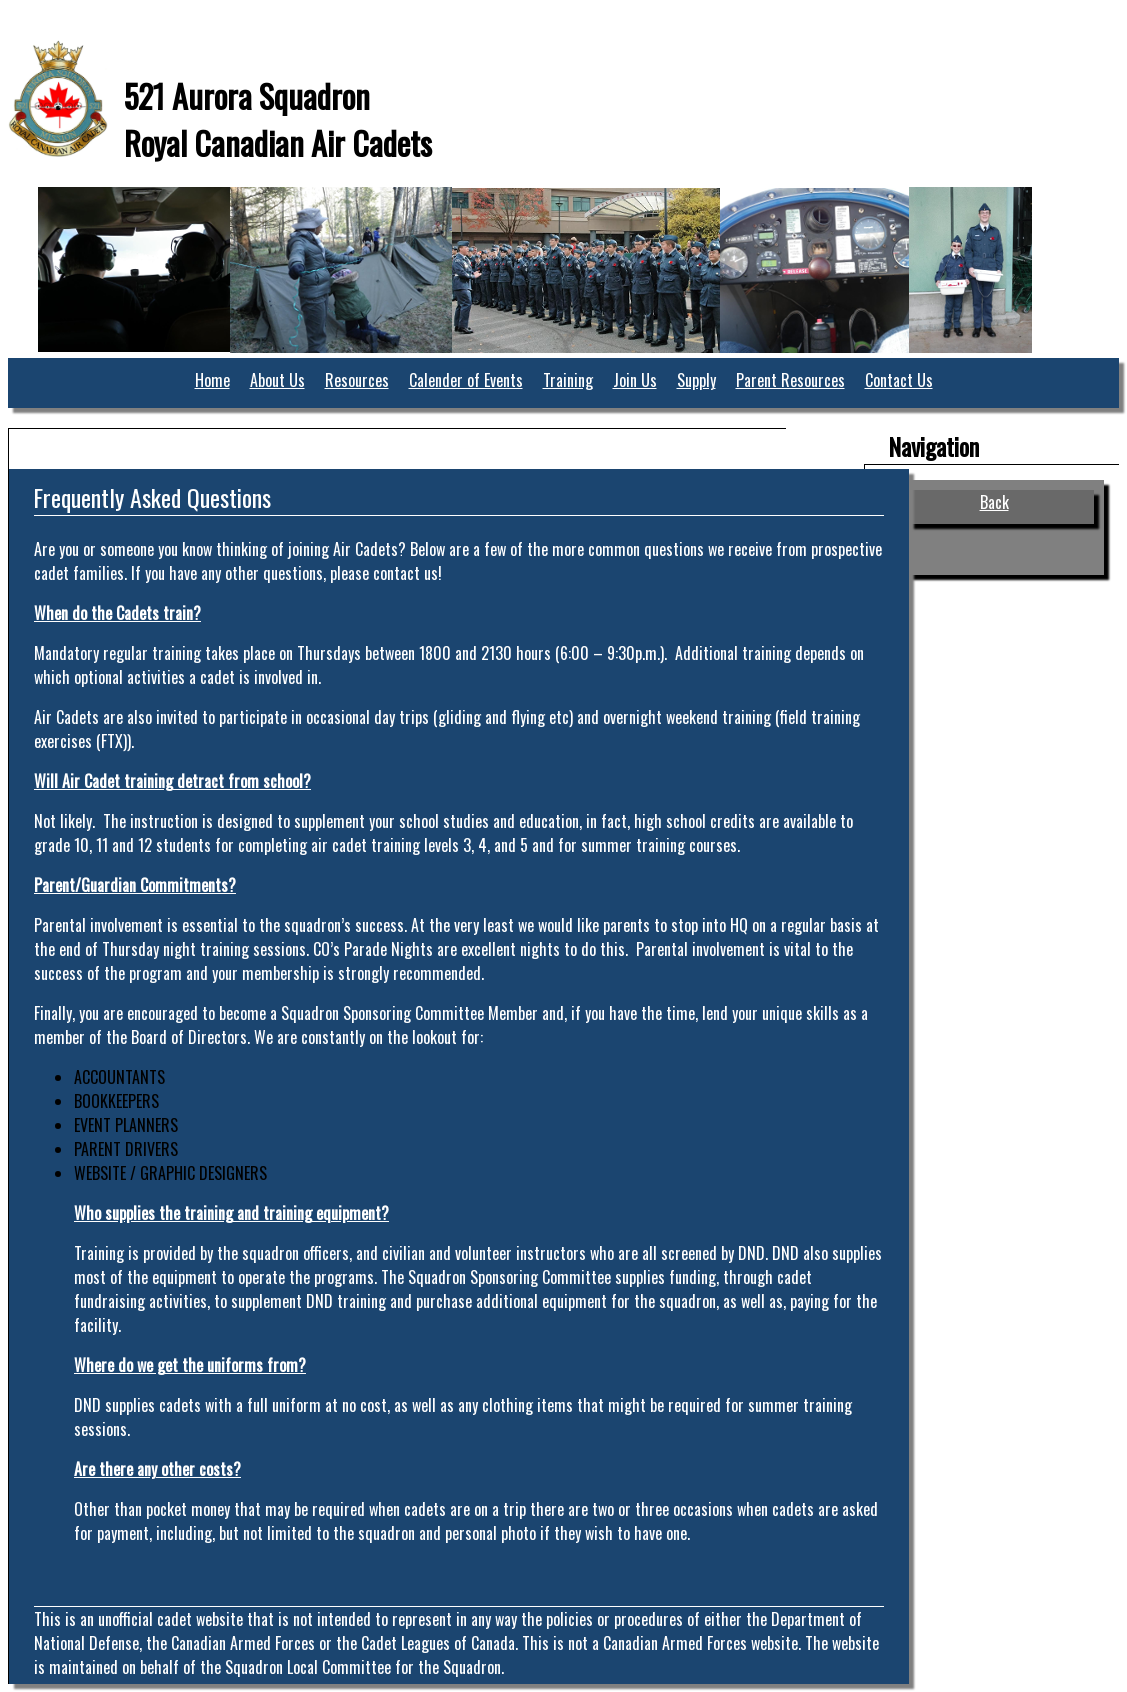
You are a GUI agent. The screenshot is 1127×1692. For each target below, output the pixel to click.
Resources (357, 380)
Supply (696, 380)
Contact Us (899, 380)
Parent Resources (790, 380)
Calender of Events (466, 380)
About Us (277, 380)
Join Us (635, 380)
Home (212, 380)
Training (568, 380)
